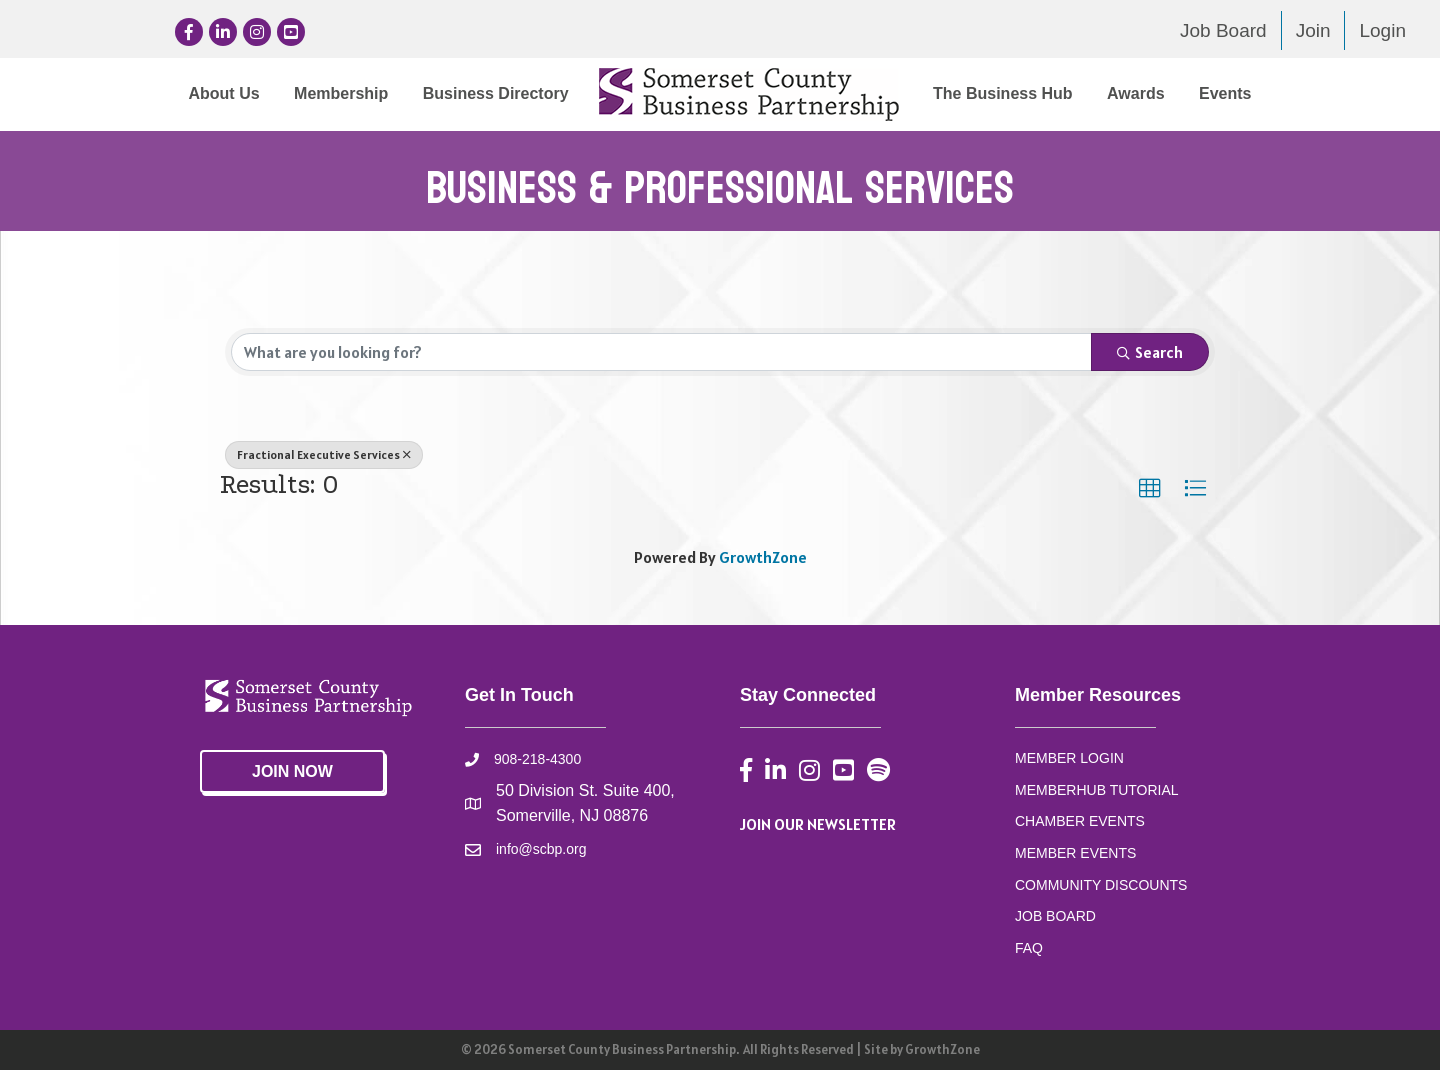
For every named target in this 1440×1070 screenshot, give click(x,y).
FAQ (1029, 948)
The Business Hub (1003, 93)
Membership (341, 93)
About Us (223, 93)
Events (1225, 93)
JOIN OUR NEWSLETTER (818, 824)
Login (1382, 30)
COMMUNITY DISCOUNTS (1101, 885)
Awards (1136, 93)
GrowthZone (763, 557)
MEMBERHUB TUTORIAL (1097, 790)
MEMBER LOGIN (1069, 758)
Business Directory (496, 93)
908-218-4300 (537, 759)
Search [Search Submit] (1150, 352)
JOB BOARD (1055, 916)
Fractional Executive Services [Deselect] (324, 454)
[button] (1150, 489)
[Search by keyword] (661, 352)
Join (1313, 30)
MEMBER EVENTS (1075, 853)
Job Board (1223, 30)
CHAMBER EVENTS (1080, 821)
